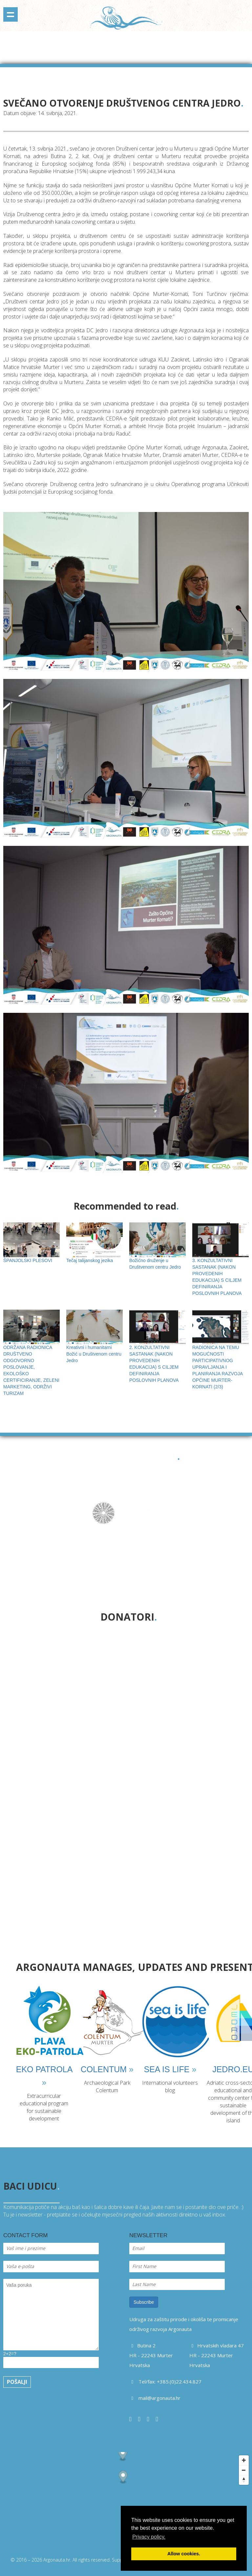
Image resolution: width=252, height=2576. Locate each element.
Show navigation (10, 14)
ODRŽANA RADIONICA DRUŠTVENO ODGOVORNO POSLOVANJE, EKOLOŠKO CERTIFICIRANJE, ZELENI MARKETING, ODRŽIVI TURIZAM (31, 1360)
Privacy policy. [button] (148, 2537)
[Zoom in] (244, 2460)
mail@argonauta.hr (159, 2398)
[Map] (126, 2501)
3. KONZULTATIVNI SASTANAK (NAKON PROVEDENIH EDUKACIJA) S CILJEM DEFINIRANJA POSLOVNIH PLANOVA (220, 1266)
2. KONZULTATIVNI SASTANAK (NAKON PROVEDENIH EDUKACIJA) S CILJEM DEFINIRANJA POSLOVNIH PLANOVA (157, 1353)
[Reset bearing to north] (244, 2480)
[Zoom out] (244, 2470)
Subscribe (144, 2302)
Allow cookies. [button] (183, 2553)
